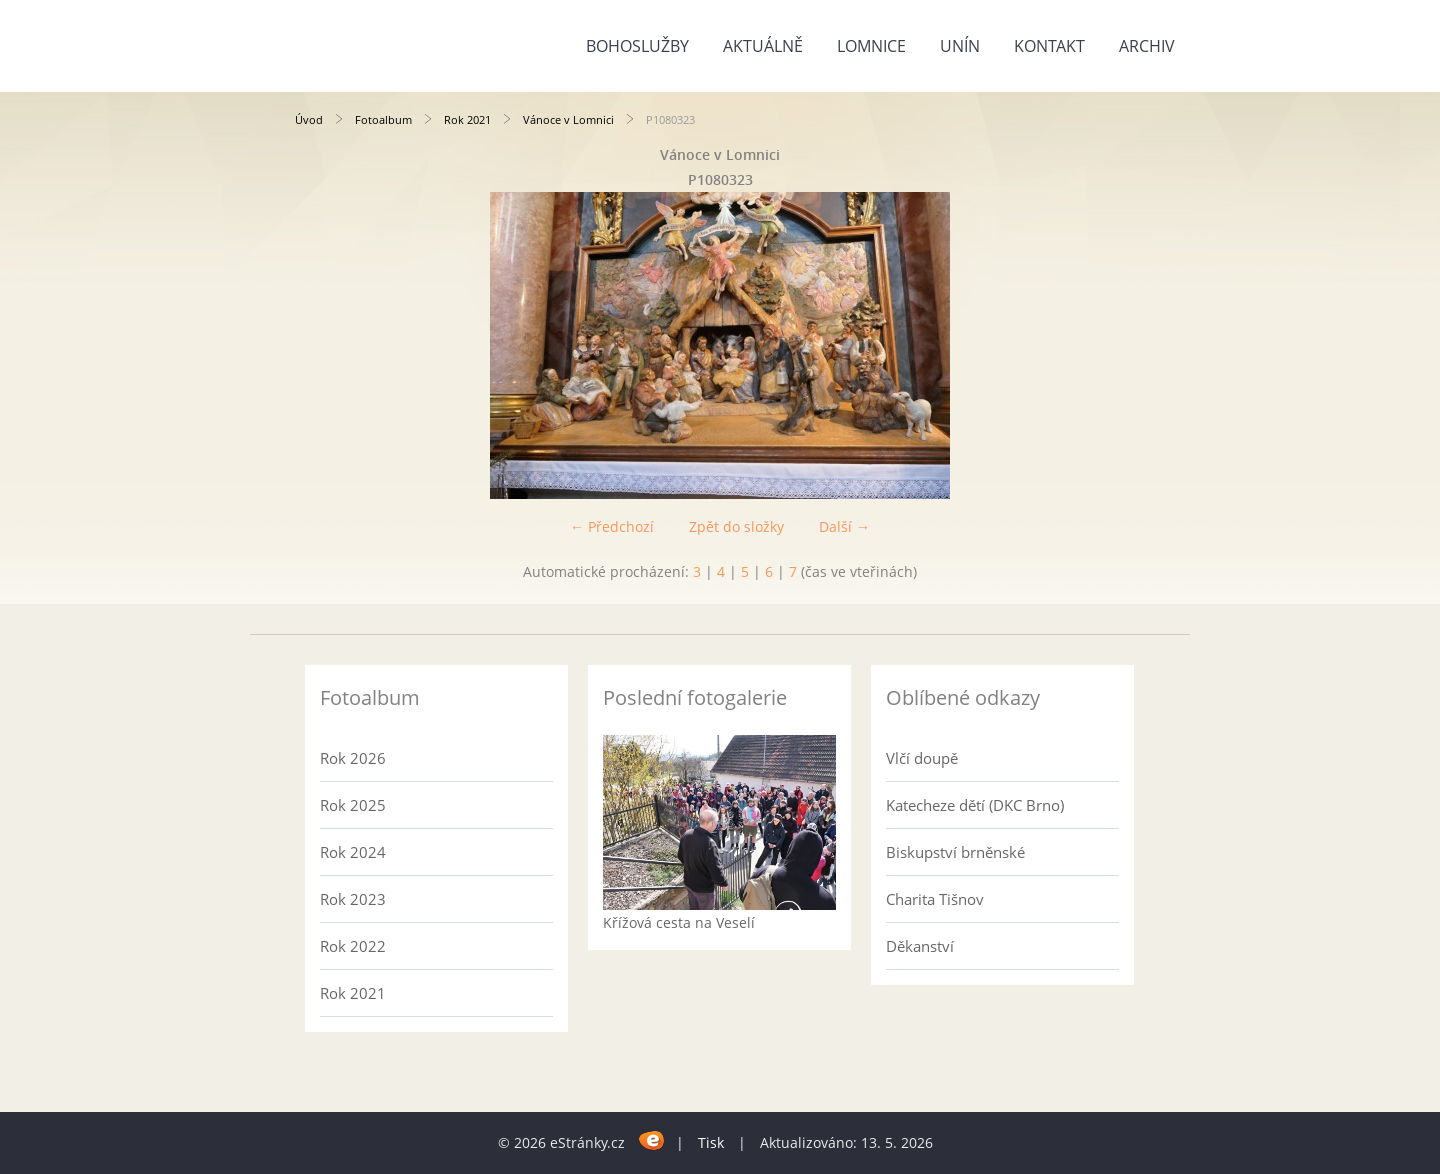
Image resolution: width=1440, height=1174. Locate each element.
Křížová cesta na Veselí (679, 922)
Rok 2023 (353, 899)
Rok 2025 (353, 805)
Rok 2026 (353, 758)
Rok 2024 (353, 852)
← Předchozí (612, 526)
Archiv (1147, 46)
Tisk (711, 1142)
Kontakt (1049, 46)
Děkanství (920, 946)
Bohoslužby (637, 46)
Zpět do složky (736, 526)
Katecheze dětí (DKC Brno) (975, 805)
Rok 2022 (353, 946)
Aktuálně (763, 46)
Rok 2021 (467, 119)
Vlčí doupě (922, 758)
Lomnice (871, 46)
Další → (844, 526)
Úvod (309, 119)
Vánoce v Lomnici (568, 119)
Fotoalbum (383, 119)
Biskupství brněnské (955, 852)
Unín (960, 46)
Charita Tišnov (935, 899)
